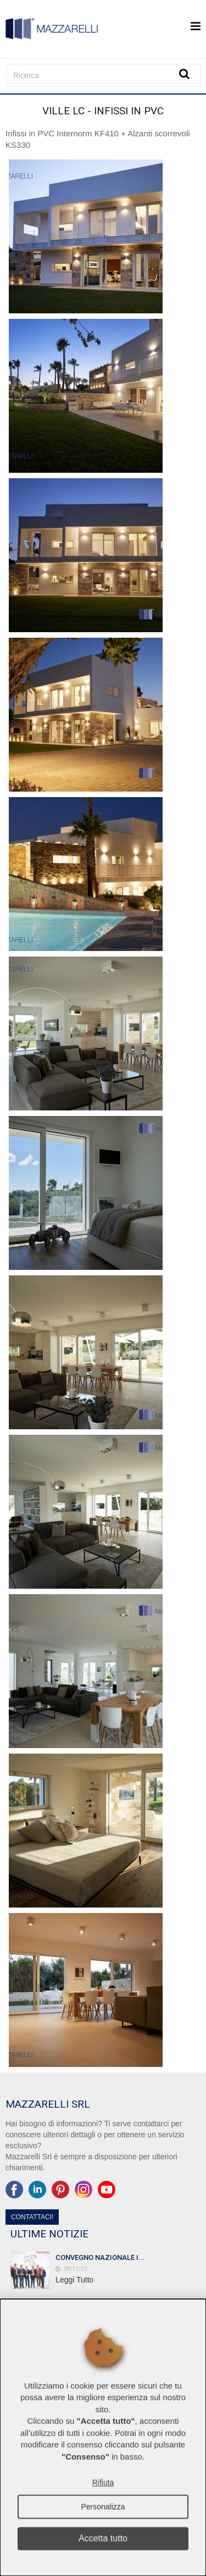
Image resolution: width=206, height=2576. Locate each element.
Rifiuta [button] (103, 2482)
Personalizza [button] (103, 2506)
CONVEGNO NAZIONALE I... (100, 2257)
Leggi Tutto (74, 2279)
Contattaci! (32, 2217)
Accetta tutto (103, 2538)
